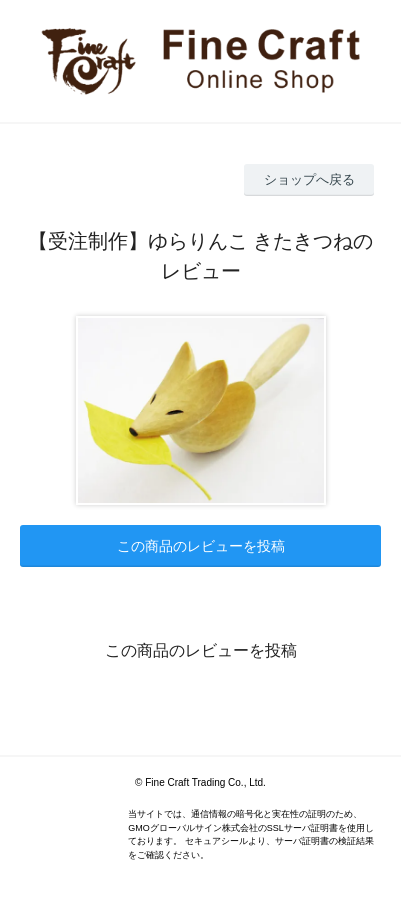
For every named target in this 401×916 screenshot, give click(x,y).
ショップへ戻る (309, 179)
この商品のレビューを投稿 (201, 546)
